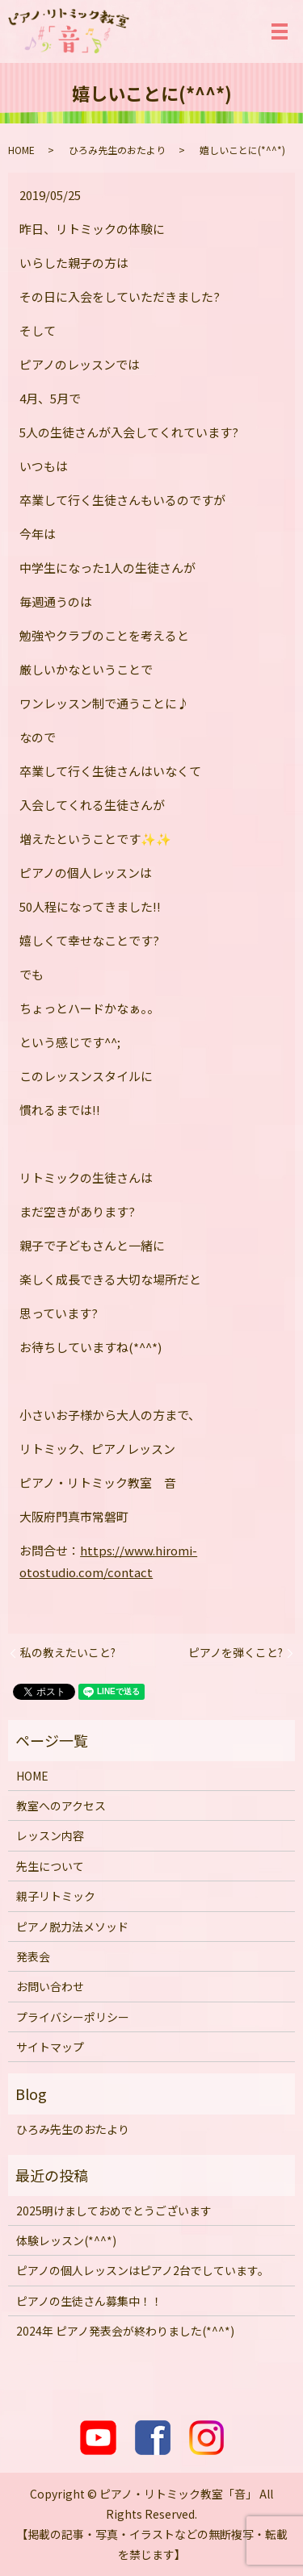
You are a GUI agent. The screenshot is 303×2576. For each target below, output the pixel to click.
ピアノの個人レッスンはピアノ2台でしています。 (142, 2270)
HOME (21, 150)
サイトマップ (50, 2047)
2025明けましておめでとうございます (114, 2210)
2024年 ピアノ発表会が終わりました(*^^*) (125, 2331)
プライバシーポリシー (72, 2017)
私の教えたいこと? (68, 1652)
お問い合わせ (50, 1986)
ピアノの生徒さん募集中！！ (89, 2301)
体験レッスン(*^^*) (66, 2240)
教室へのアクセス (61, 1805)
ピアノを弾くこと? (235, 1652)
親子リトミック (55, 1896)
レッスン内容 (50, 1835)
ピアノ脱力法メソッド (72, 1926)
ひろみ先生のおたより (117, 150)
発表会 (33, 1956)
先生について (50, 1866)
